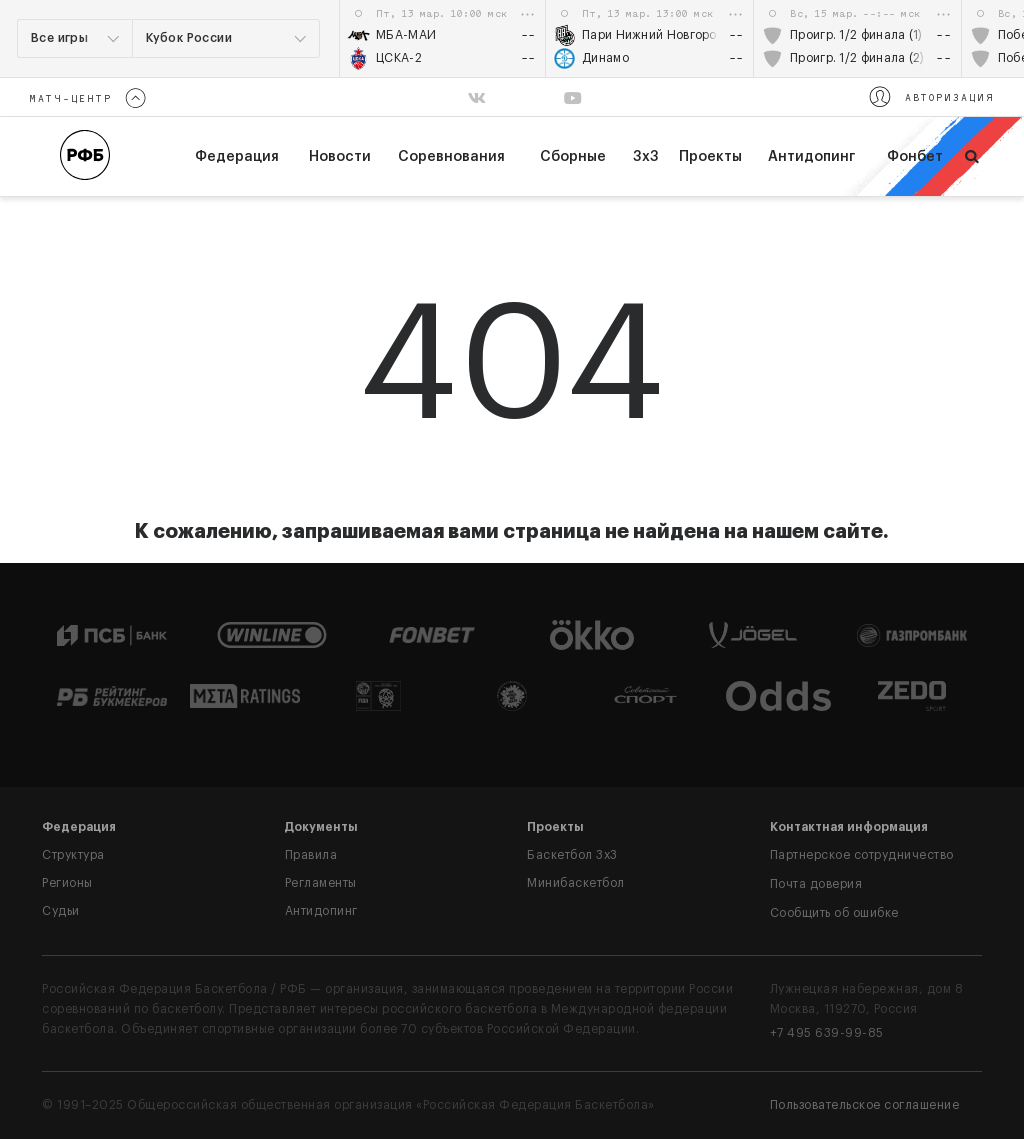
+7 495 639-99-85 (827, 1033)
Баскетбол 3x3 (572, 855)
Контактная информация (849, 827)
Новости (340, 157)
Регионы (67, 883)
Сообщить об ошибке (834, 913)
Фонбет (915, 157)
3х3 (646, 157)
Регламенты (321, 883)
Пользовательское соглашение (865, 1105)
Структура (73, 855)
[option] (443, 38)
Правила (311, 855)
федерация (237, 157)
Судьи (61, 911)
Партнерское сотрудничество (862, 855)
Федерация (79, 827)
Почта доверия (816, 884)
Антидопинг (811, 157)
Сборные (573, 157)
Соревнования (451, 157)
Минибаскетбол (576, 883)
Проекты (710, 157)
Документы (321, 827)
